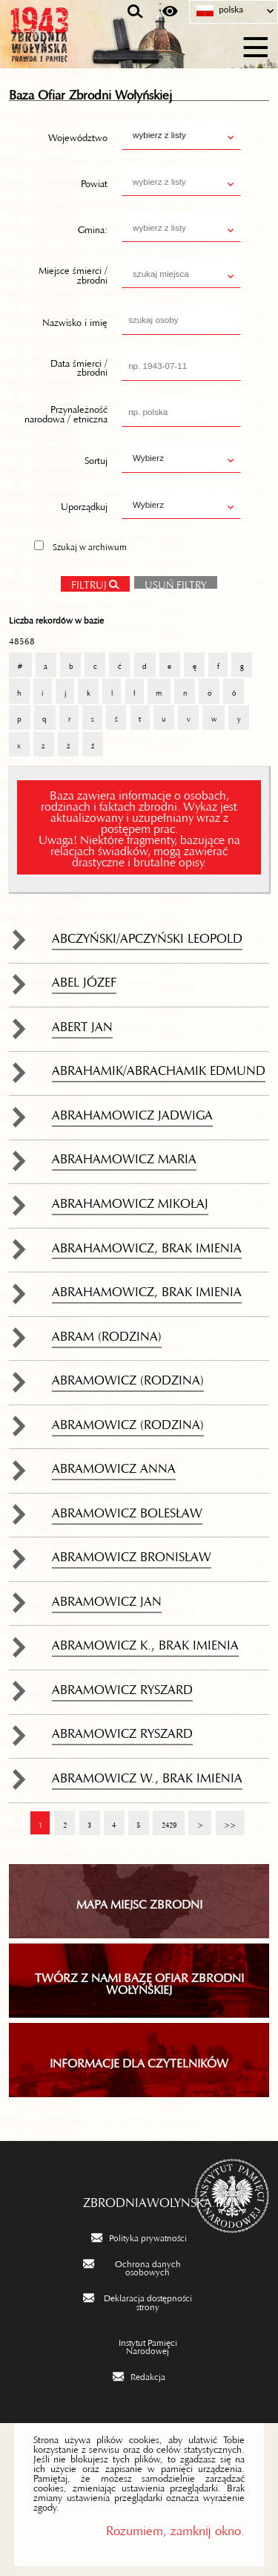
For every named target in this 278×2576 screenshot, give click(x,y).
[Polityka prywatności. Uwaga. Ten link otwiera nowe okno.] (138, 2236)
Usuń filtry (170, 581)
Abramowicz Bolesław (127, 1509)
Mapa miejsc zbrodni (139, 1901)
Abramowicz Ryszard (122, 1685)
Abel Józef (84, 978)
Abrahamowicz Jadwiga (132, 1111)
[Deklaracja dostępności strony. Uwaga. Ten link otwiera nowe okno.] (139, 2300)
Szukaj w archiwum (90, 545)
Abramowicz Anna (114, 1464)
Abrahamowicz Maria (124, 1155)
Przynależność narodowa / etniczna (65, 411)
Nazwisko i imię (74, 319)
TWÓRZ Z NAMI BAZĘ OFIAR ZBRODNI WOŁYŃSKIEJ (139, 1980)
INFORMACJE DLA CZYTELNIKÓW (139, 2060)
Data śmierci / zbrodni (78, 365)
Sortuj (96, 458)
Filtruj (89, 582)
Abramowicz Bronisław (131, 1553)
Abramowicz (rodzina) (128, 1376)
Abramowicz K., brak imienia (145, 1641)
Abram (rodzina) (107, 1332)
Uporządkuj (84, 504)
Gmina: (92, 227)
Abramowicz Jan (107, 1597)
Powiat (94, 181)
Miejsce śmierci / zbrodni (73, 273)
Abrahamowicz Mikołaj (130, 1199)
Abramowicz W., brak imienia (147, 1774)
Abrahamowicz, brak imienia (147, 1244)
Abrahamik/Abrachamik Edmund (158, 1066)
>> (226, 1818)
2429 (164, 1818)
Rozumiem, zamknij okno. (175, 2527)
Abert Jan (82, 1023)
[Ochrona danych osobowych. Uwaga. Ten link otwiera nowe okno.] (139, 2266)
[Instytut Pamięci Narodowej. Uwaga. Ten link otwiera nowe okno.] (139, 2345)
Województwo (77, 135)
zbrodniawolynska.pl (139, 2198)
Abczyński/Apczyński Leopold (147, 934)
